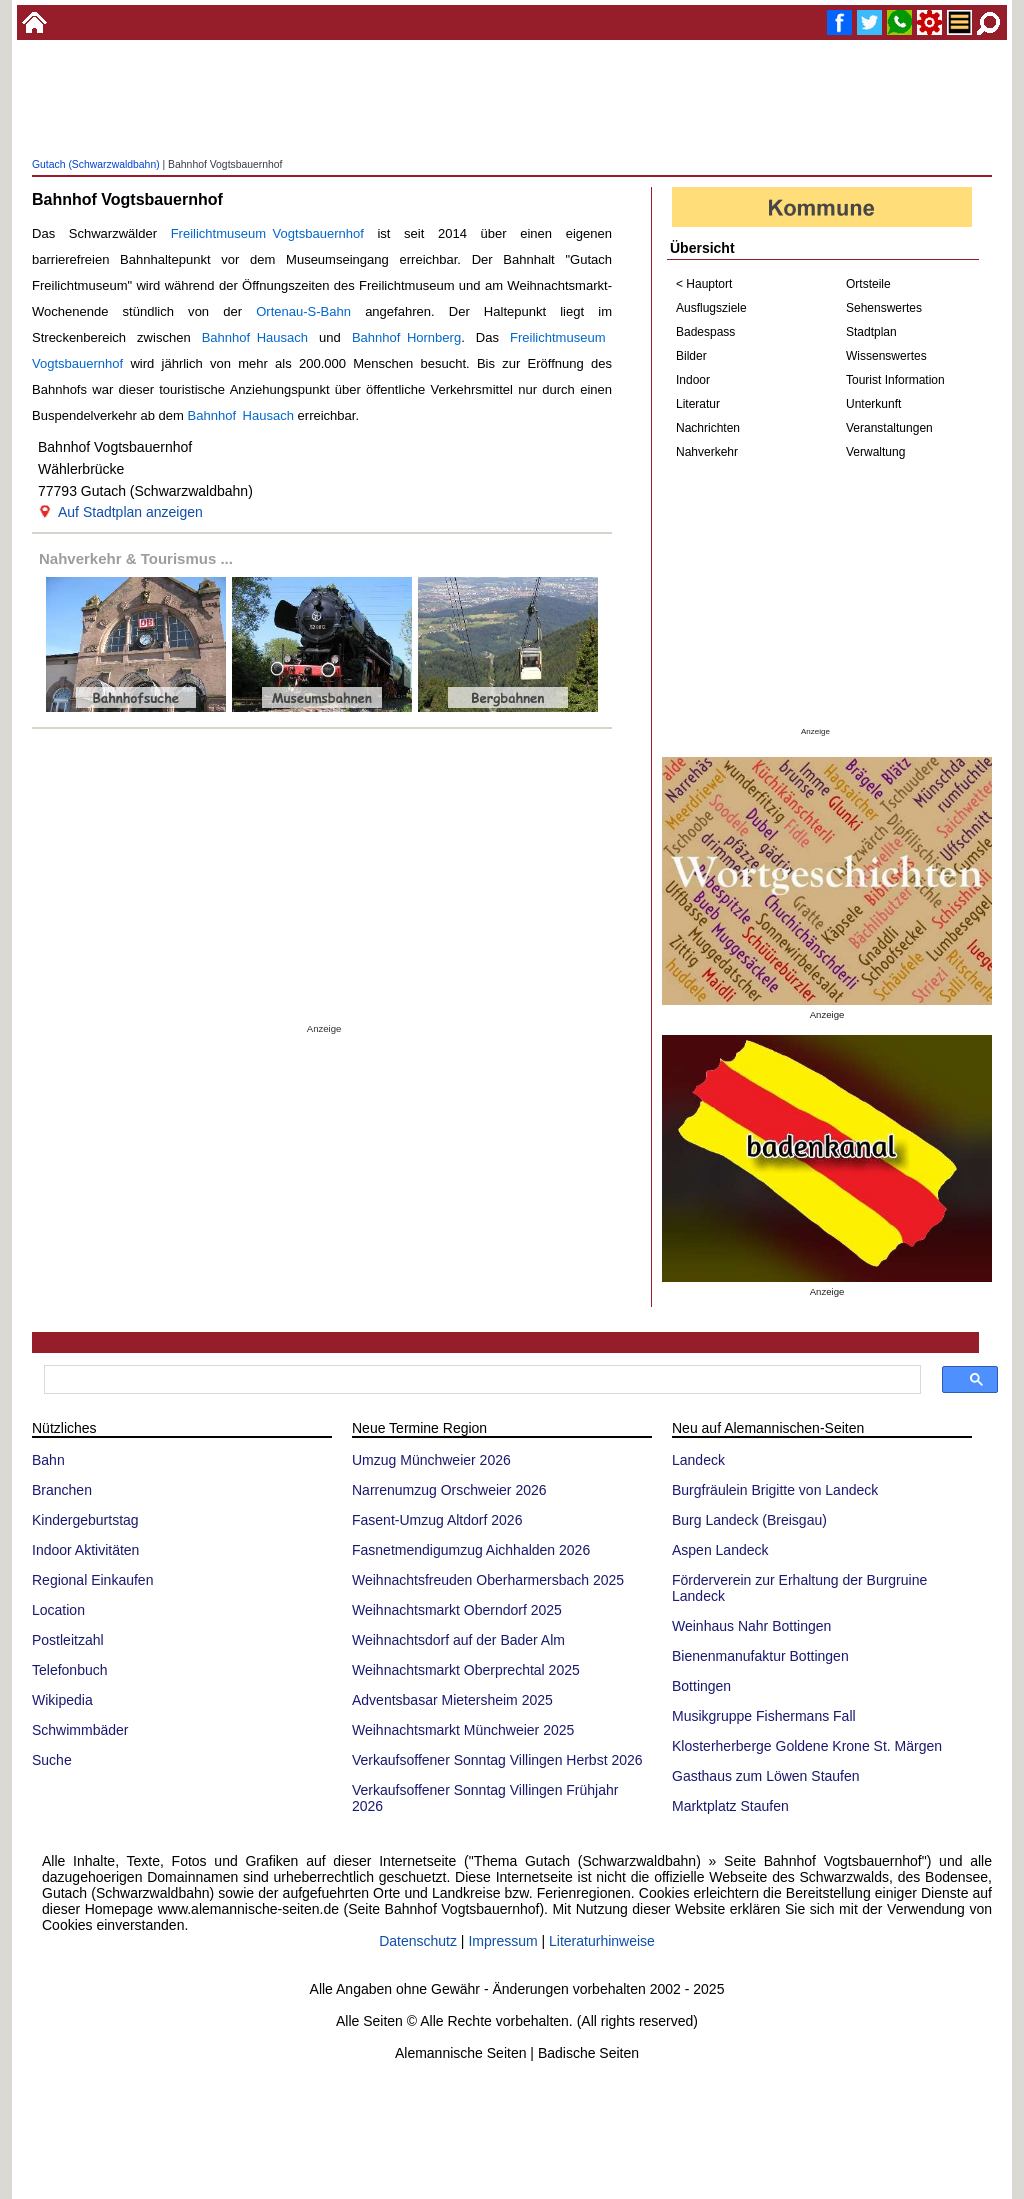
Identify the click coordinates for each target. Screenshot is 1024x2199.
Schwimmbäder (80, 1730)
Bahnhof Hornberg (406, 337)
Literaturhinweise (602, 1941)
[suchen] (480, 1380)
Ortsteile (868, 284)
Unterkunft (873, 404)
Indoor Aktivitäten (85, 1550)
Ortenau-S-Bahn (303, 311)
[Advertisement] (512, 120)
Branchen (62, 1490)
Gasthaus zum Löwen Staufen (766, 1776)
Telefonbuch (70, 1670)
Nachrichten (708, 428)
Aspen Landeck (720, 1550)
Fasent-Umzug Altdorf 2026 (437, 1520)
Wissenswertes (886, 356)
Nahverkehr (707, 452)
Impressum (502, 1941)
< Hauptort (704, 284)
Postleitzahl (68, 1640)
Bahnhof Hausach (255, 337)
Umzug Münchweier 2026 (431, 1460)
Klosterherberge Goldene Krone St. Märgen (807, 1746)
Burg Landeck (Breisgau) (749, 1520)
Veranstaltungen (889, 428)
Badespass (705, 332)
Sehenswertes (884, 308)
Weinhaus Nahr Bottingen (751, 1626)
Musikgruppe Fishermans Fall (764, 1716)
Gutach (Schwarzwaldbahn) (96, 164)
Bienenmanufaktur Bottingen (760, 1656)
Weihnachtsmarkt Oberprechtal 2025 (466, 1670)
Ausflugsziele (711, 308)
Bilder (691, 356)
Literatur (698, 404)
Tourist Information (895, 380)
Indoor (693, 380)
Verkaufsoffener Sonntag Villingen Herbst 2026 (497, 1760)
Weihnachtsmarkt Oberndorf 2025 (457, 1610)
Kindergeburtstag (85, 1520)
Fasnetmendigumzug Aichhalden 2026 (471, 1550)
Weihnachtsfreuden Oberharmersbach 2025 (488, 1580)
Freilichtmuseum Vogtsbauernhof (267, 233)
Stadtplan (871, 332)
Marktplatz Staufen (730, 1806)
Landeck (698, 1460)
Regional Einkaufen (92, 1580)
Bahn (48, 1460)
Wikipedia (62, 1700)
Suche (52, 1760)
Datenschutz (418, 1941)
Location (58, 1610)
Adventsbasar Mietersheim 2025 (452, 1700)
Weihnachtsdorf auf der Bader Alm (458, 1640)
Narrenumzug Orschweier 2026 (449, 1490)
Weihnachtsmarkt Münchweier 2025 (463, 1730)
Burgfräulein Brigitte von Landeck (775, 1490)
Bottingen (701, 1686)
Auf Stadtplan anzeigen (130, 512)
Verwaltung (875, 452)
